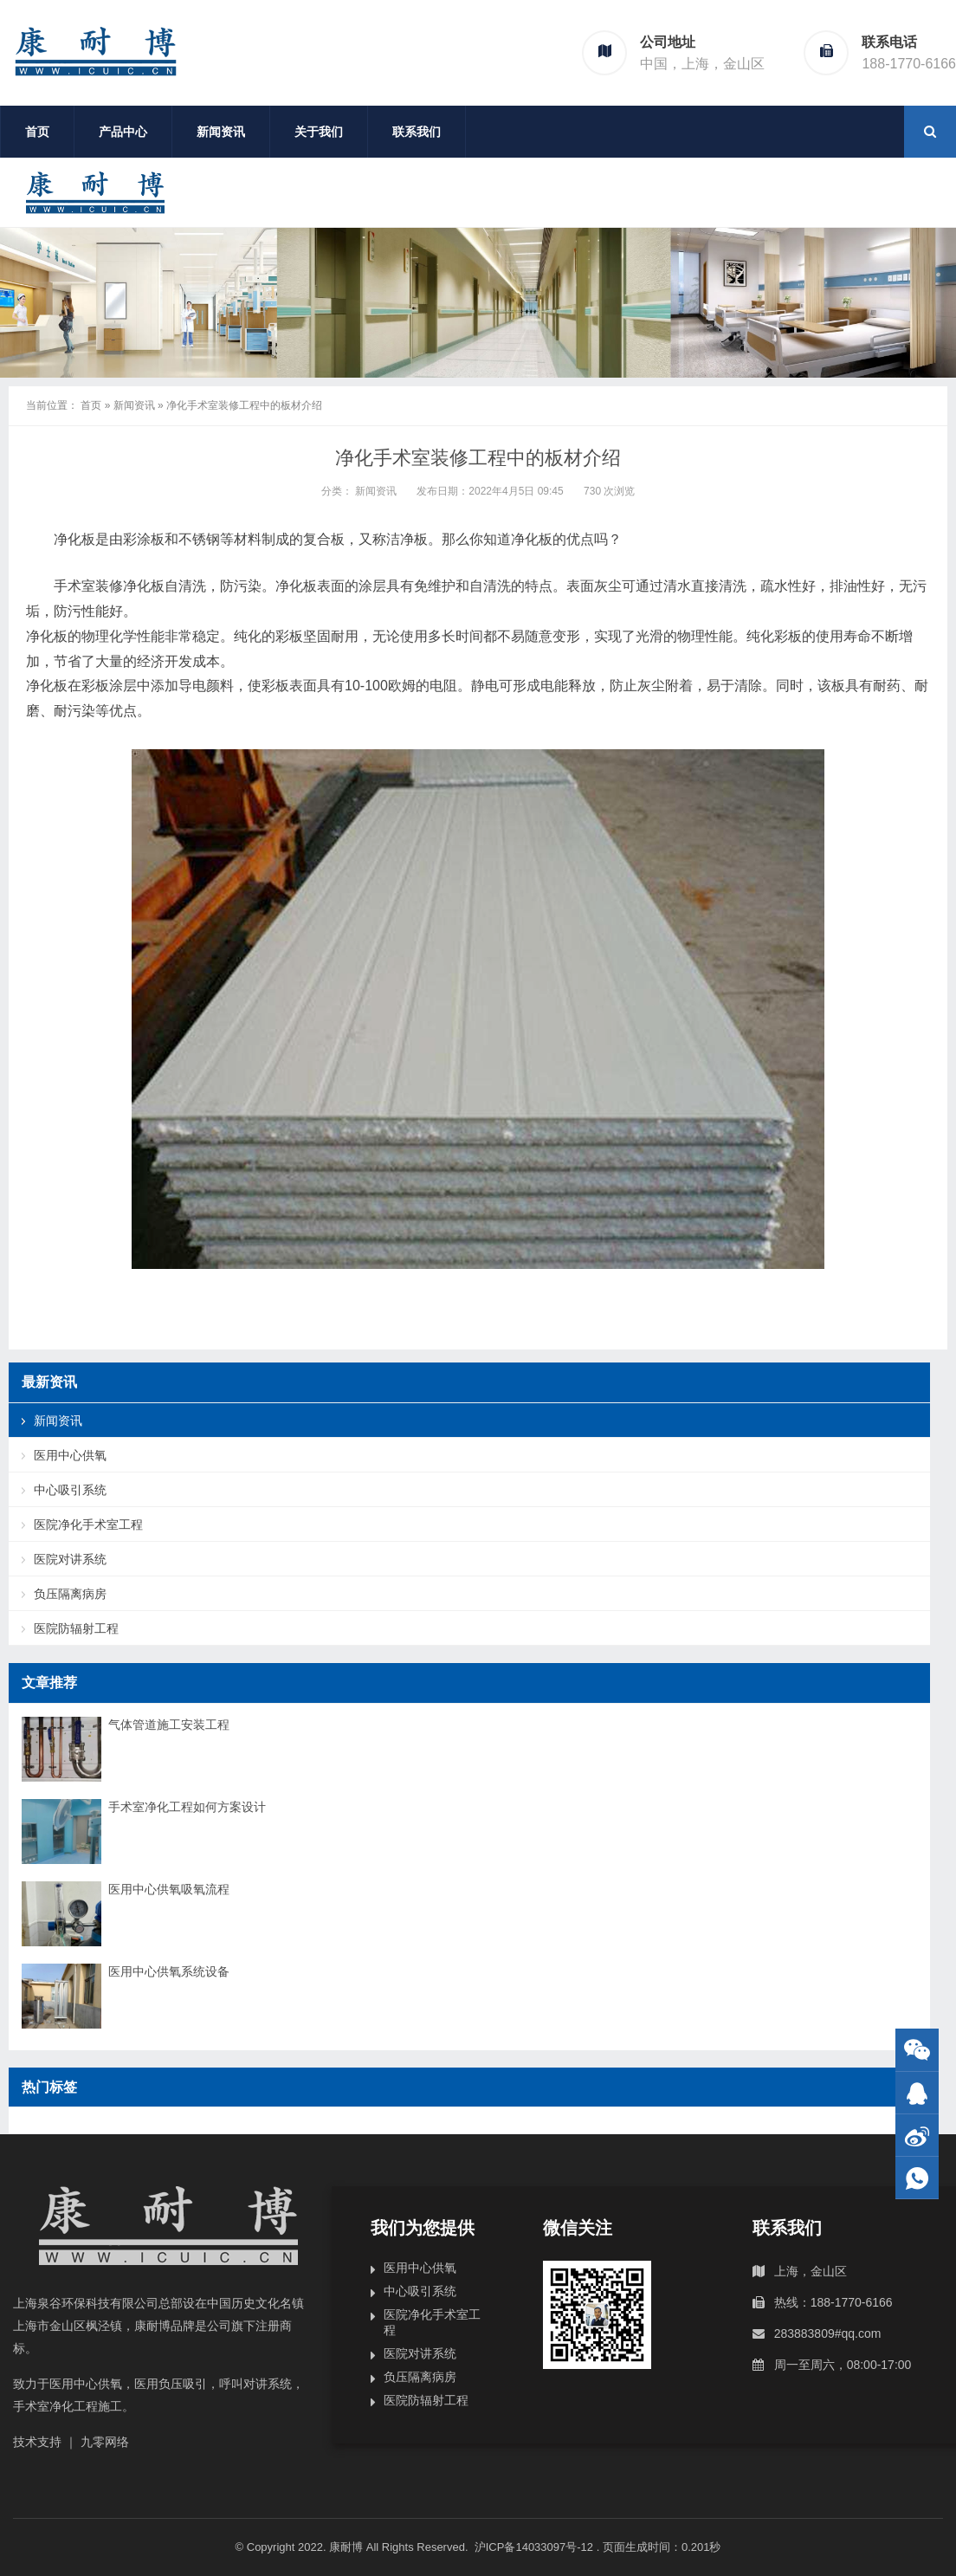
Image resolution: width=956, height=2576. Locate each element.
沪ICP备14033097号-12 (536, 2546)
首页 (37, 132)
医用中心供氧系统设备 (168, 1971)
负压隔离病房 (70, 1594)
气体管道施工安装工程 (168, 1724)
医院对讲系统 (70, 1559)
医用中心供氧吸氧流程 (168, 1889)
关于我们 (318, 132)
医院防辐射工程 (76, 1628)
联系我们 (416, 132)
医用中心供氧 (70, 1455)
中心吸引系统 (70, 1490)
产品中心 (123, 132)
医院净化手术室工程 (88, 1524)
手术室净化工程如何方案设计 (187, 1807)
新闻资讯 (221, 132)
